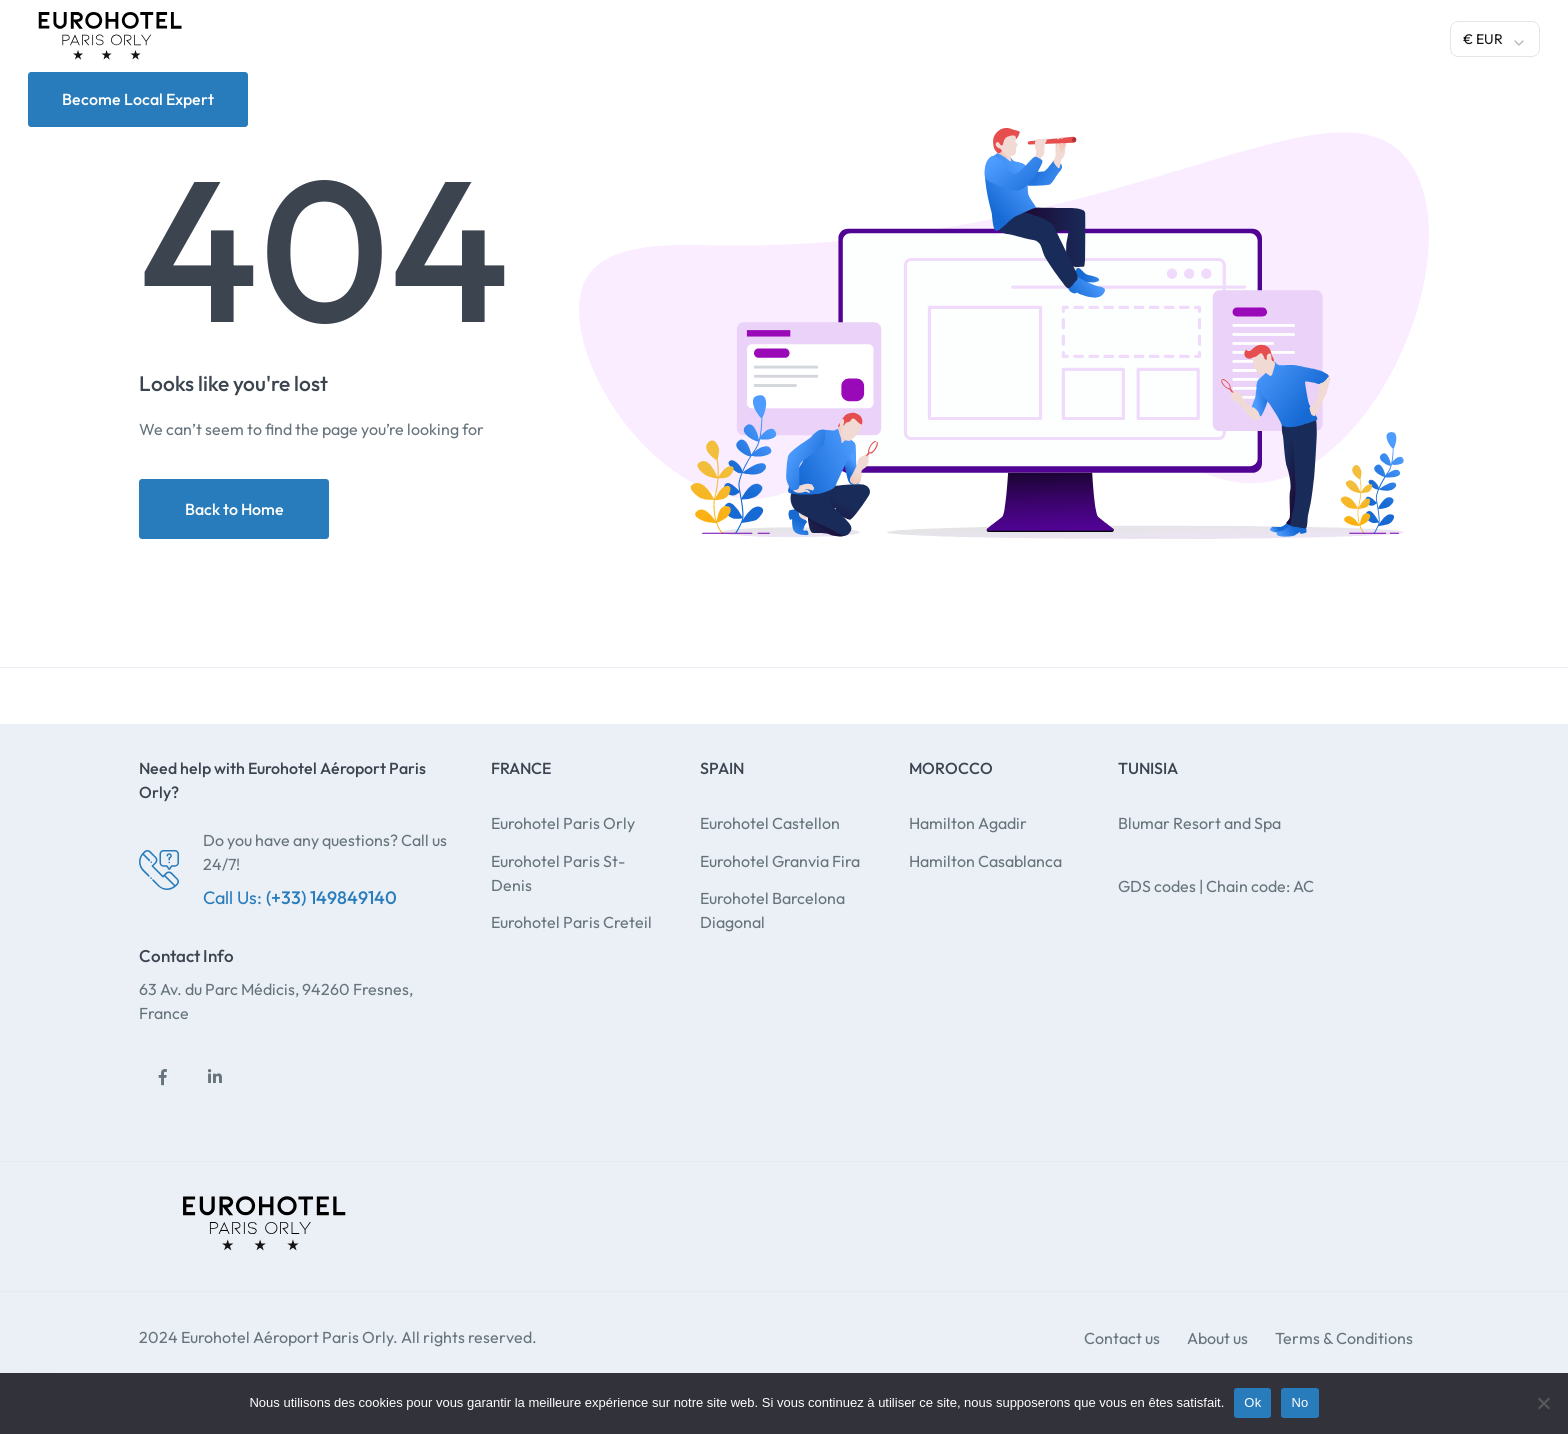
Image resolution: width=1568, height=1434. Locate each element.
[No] (1543, 1403)
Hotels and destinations (592, 36)
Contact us (1122, 1338)
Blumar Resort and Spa (1199, 823)
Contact (1189, 36)
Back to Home (234, 509)
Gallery (1101, 36)
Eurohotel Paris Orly (563, 823)
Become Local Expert (138, 99)
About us (1217, 1338)
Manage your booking (1350, 35)
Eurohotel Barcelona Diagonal (772, 910)
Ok (1252, 1402)
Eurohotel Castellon (770, 823)
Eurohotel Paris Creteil (571, 922)
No (1299, 1402)
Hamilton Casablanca (985, 861)
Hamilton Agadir (968, 823)
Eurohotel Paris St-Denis (558, 873)
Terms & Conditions (1344, 1338)
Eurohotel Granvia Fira (780, 861)
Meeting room (993, 36)
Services (759, 36)
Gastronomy (866, 36)
